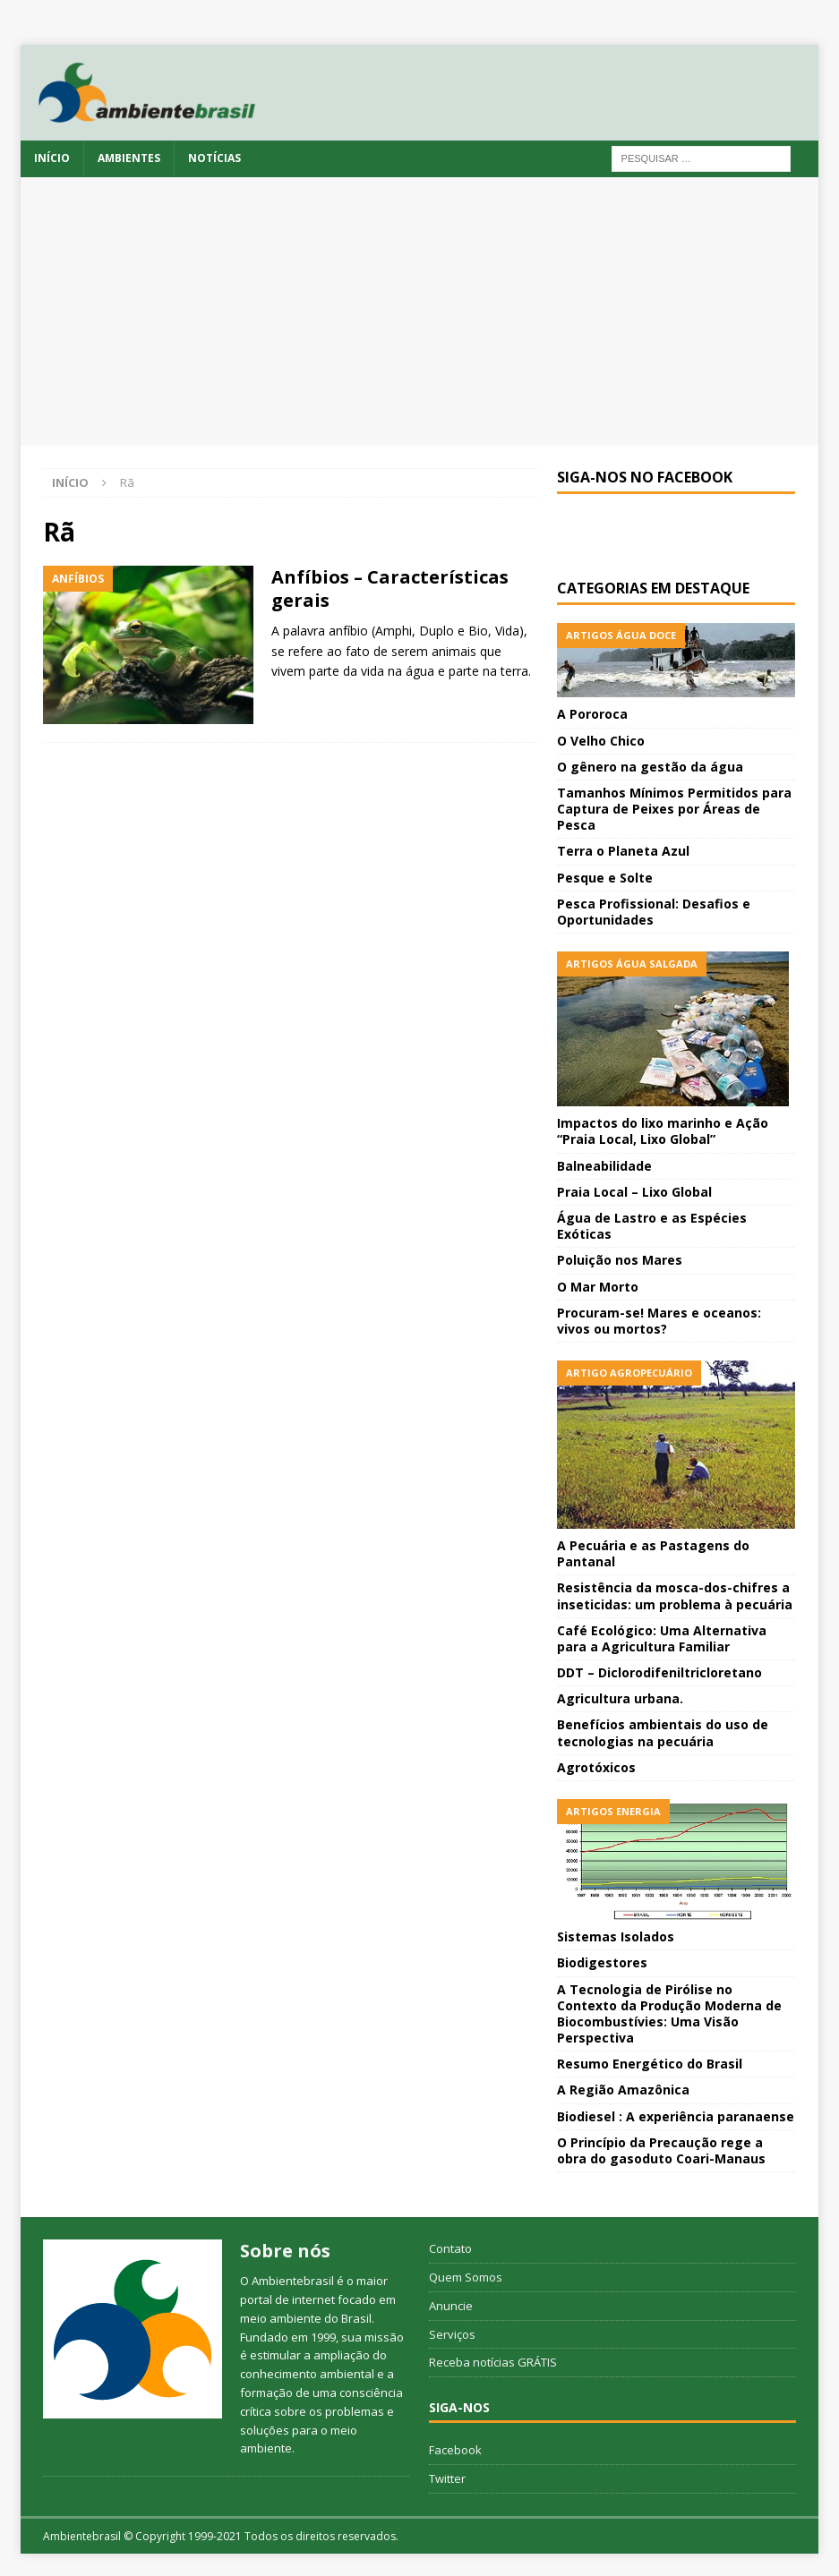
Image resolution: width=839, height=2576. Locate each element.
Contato (450, 2248)
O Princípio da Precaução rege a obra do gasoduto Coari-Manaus (661, 2150)
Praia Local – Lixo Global (634, 1191)
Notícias (214, 158)
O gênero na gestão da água (650, 766)
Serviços (452, 2334)
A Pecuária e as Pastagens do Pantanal (653, 1553)
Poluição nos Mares (619, 1259)
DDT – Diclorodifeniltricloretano (659, 1672)
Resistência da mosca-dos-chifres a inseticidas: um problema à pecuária (674, 1595)
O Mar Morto (597, 1286)
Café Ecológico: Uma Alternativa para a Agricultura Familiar (661, 1638)
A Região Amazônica (623, 2089)
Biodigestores (602, 1962)
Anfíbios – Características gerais (390, 588)
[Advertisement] (419, 311)
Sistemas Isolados (615, 1936)
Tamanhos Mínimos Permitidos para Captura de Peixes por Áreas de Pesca (674, 808)
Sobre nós (285, 2251)
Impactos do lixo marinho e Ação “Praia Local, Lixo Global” (662, 1130)
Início (52, 158)
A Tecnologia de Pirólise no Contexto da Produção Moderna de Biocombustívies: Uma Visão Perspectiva (669, 2014)
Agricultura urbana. (620, 1698)
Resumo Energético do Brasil (649, 2063)
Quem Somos (465, 2277)
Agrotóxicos (596, 1767)
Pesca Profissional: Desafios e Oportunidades (653, 911)
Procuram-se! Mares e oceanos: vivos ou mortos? (659, 1320)
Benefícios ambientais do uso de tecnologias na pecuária (662, 1732)
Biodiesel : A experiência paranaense (675, 2116)
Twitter (447, 2478)
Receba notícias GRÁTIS (493, 2362)
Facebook (455, 2450)
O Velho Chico (601, 740)
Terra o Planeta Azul (623, 850)
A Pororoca (592, 713)
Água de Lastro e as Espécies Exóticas (652, 1225)
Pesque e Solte (605, 877)
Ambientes (129, 158)
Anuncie (451, 2306)
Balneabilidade (604, 1165)
